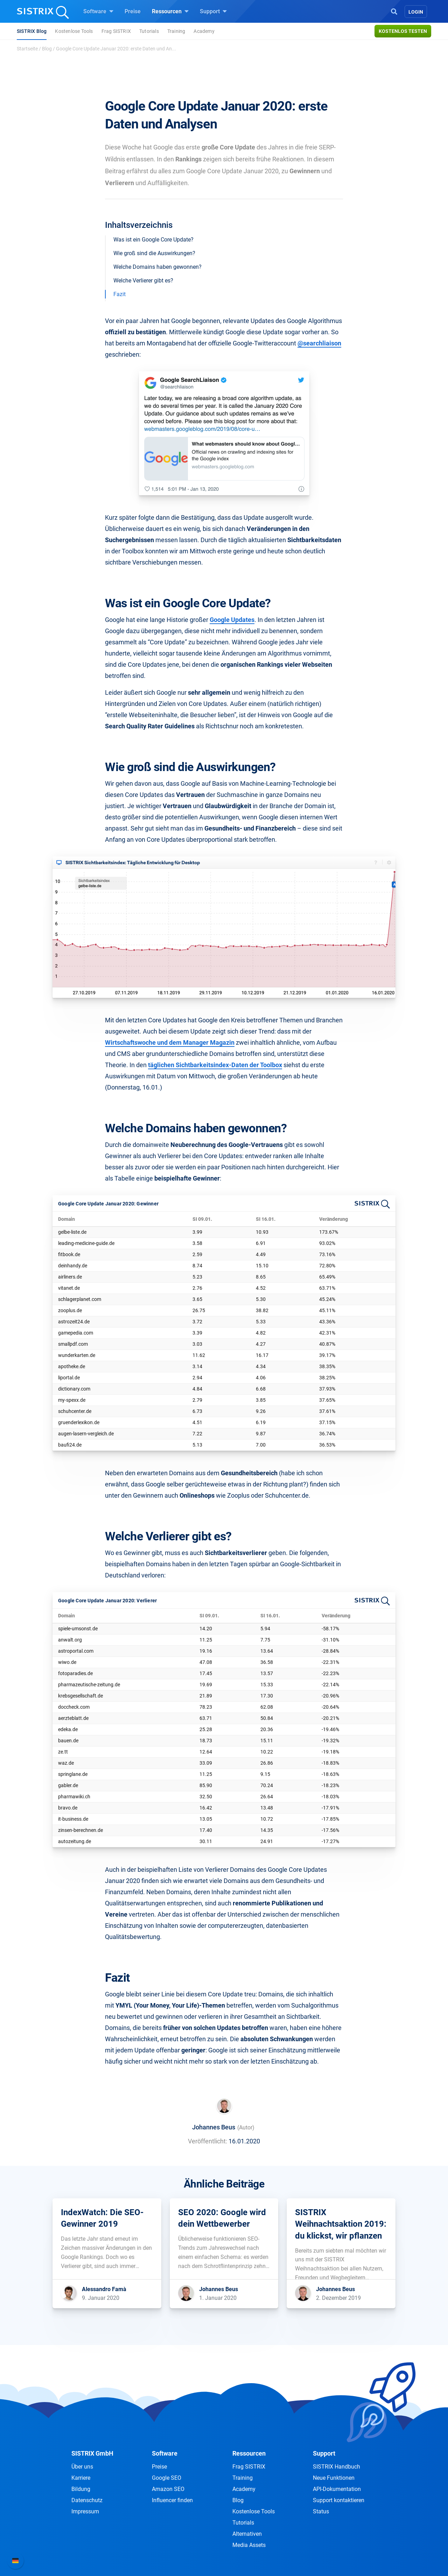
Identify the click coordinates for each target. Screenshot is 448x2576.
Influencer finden (172, 2500)
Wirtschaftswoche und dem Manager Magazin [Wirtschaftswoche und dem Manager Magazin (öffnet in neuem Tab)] (169, 1042)
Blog (47, 48)
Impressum (85, 2511)
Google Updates (232, 619)
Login (415, 12)
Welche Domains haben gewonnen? (157, 267)
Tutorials (149, 31)
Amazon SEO (168, 2489)
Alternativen (247, 2533)
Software (98, 11)
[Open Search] (394, 11)
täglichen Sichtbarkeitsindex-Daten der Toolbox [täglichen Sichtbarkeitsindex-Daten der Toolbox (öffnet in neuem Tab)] (215, 1065)
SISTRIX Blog (32, 31)
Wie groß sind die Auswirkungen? (154, 253)
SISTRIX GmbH (92, 2453)
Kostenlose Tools (74, 31)
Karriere (80, 2477)
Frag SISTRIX (116, 31)
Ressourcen (170, 11)
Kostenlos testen (403, 31)
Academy (204, 31)
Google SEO (166, 2477)
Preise (133, 11)
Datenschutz (87, 2500)
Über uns (82, 2466)
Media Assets (249, 2545)
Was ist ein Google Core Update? (153, 239)
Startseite (27, 48)
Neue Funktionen (334, 2477)
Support (213, 11)
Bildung (80, 2489)
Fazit (119, 294)
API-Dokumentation (337, 2489)
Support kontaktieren (338, 2500)
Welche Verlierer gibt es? (143, 280)
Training (176, 31)
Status (321, 2511)
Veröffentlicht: (207, 2141)
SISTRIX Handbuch (336, 2466)
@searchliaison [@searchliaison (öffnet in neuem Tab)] (319, 343)
